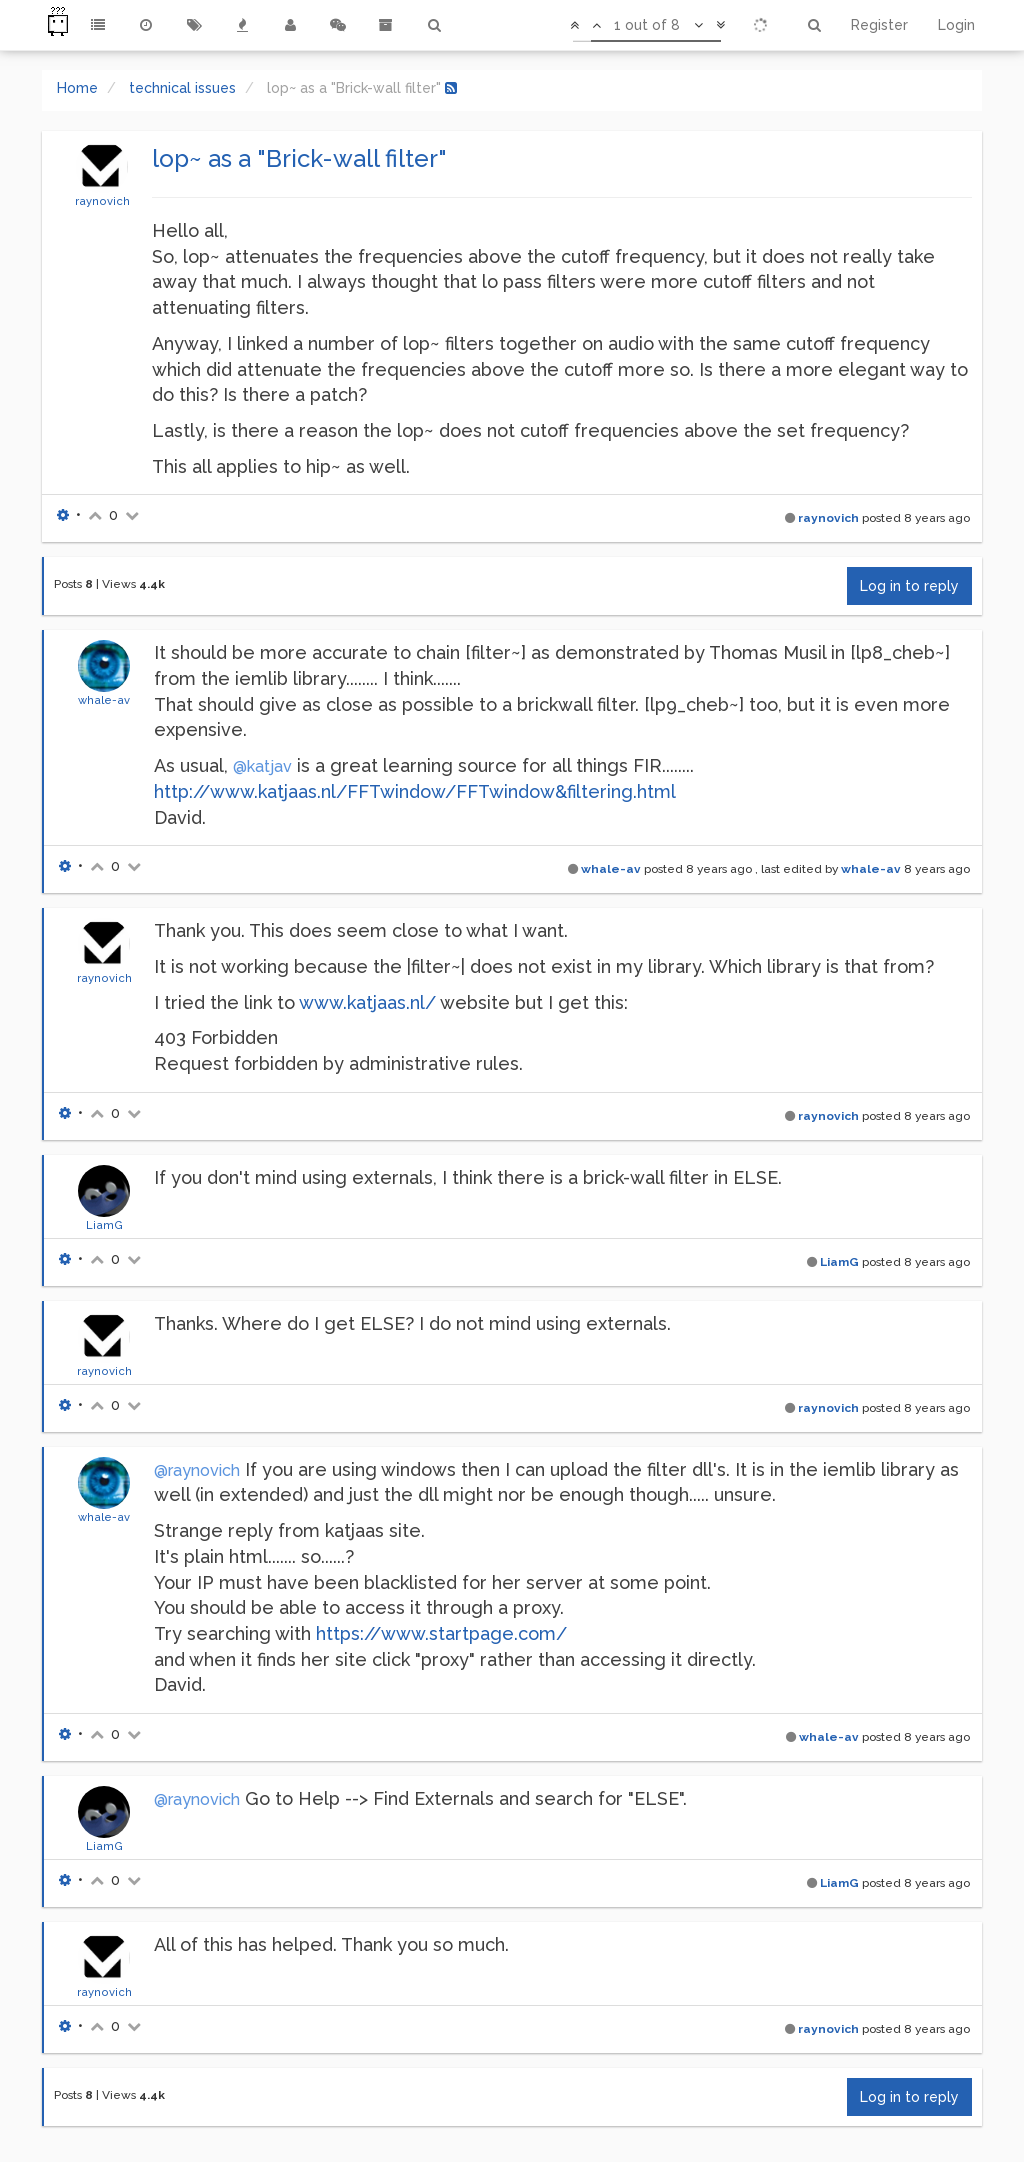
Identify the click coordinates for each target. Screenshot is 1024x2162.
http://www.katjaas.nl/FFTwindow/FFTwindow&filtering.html (415, 791)
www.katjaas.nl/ (367, 1002)
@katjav (262, 766)
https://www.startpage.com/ (441, 1633)
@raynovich (197, 1470)
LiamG (104, 1225)
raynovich (102, 201)
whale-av (104, 700)
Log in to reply (909, 586)
